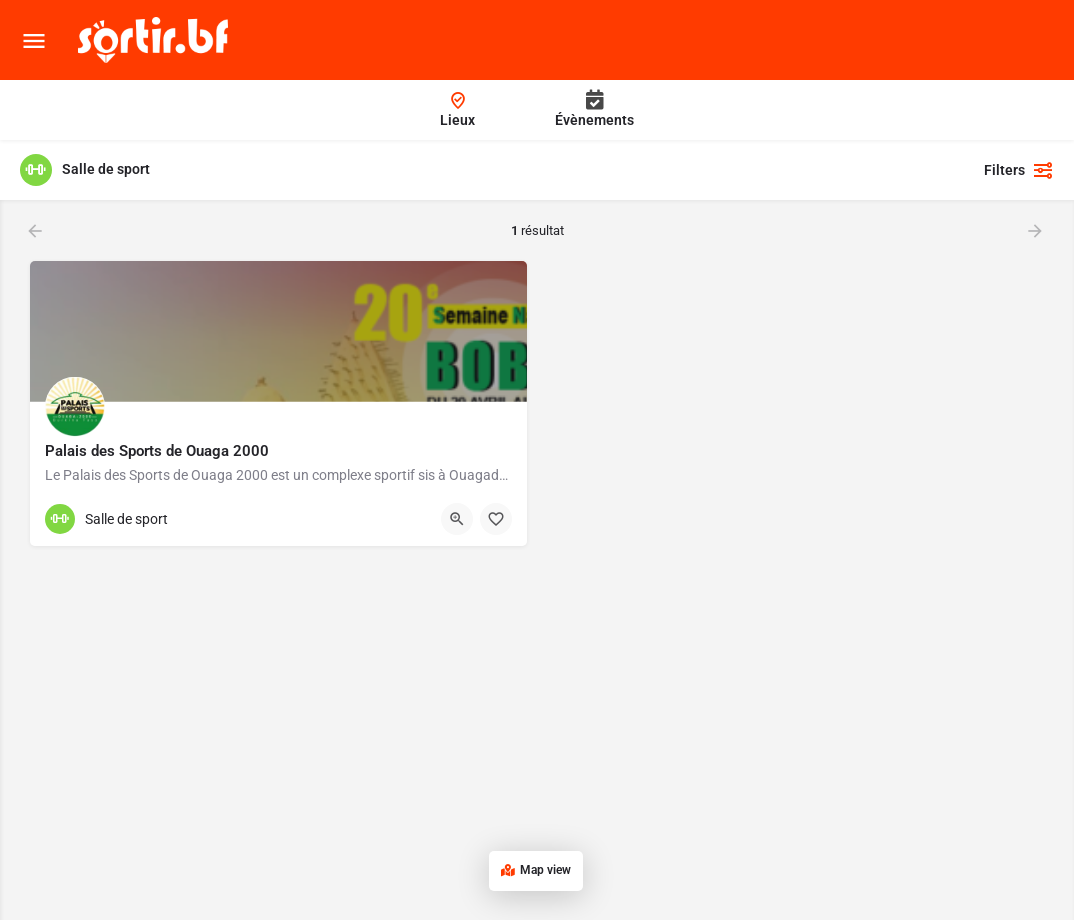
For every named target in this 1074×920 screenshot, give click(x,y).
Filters (1019, 170)
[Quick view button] (457, 519)
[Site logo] (155, 40)
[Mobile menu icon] (34, 40)
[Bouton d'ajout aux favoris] (496, 519)
